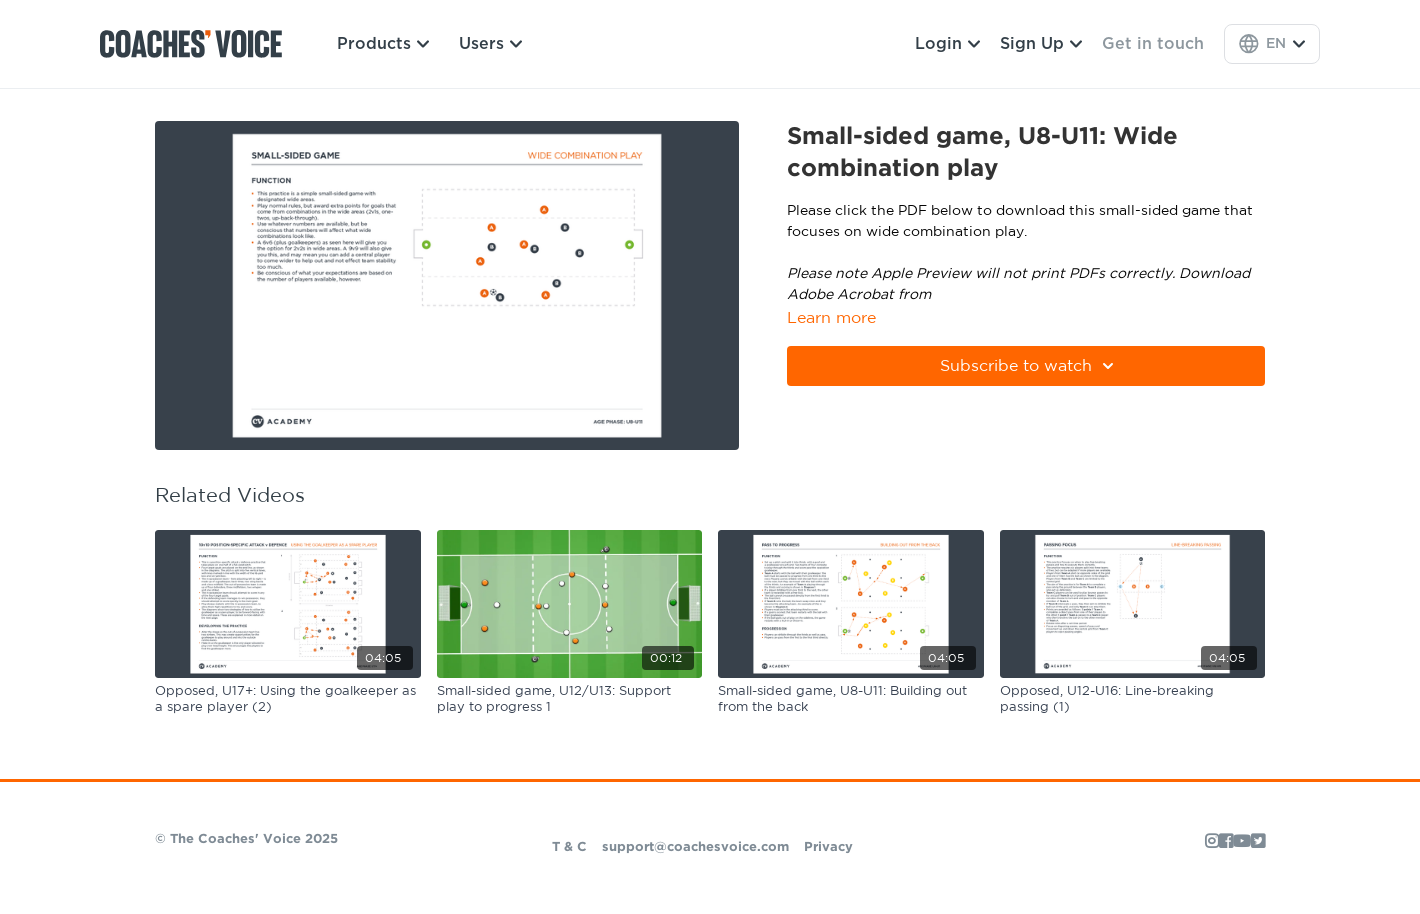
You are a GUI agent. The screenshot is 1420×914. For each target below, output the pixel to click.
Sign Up (1041, 44)
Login (947, 44)
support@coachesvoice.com (695, 847)
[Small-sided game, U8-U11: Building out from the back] (851, 699)
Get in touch (1153, 44)
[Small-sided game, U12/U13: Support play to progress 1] (570, 699)
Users (490, 44)
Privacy (828, 847)
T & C (569, 847)
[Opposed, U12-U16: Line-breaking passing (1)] (1133, 699)
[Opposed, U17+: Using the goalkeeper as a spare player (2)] (288, 699)
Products (383, 44)
